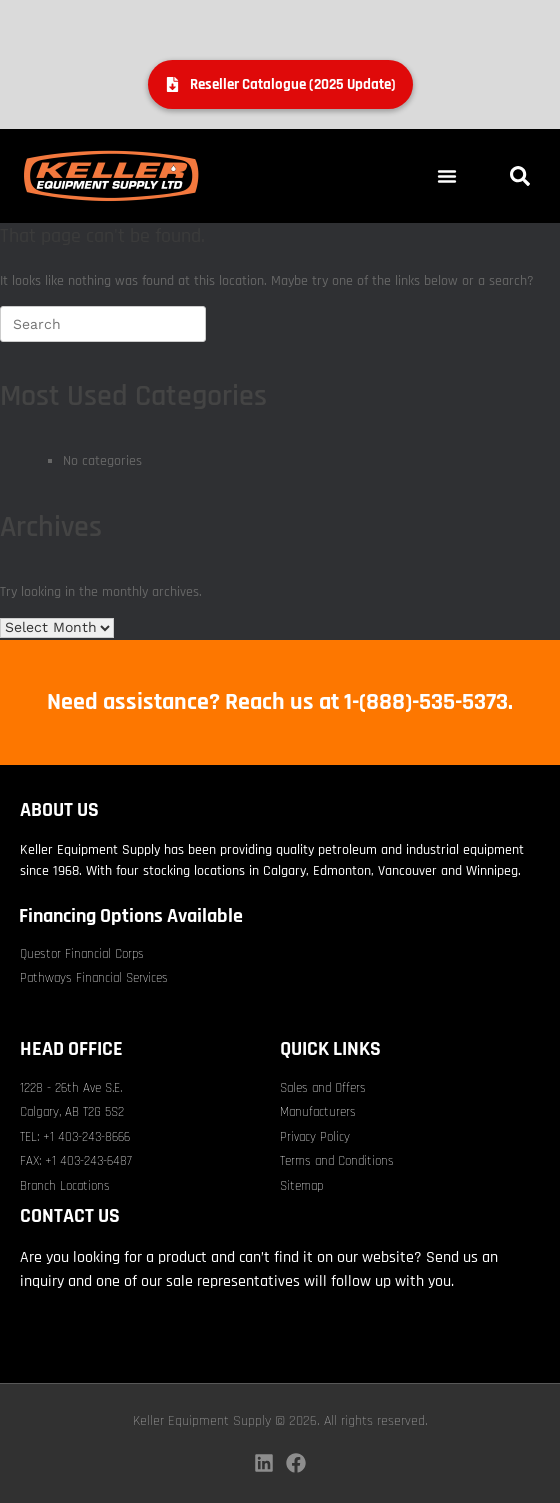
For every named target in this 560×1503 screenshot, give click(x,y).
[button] (447, 176)
